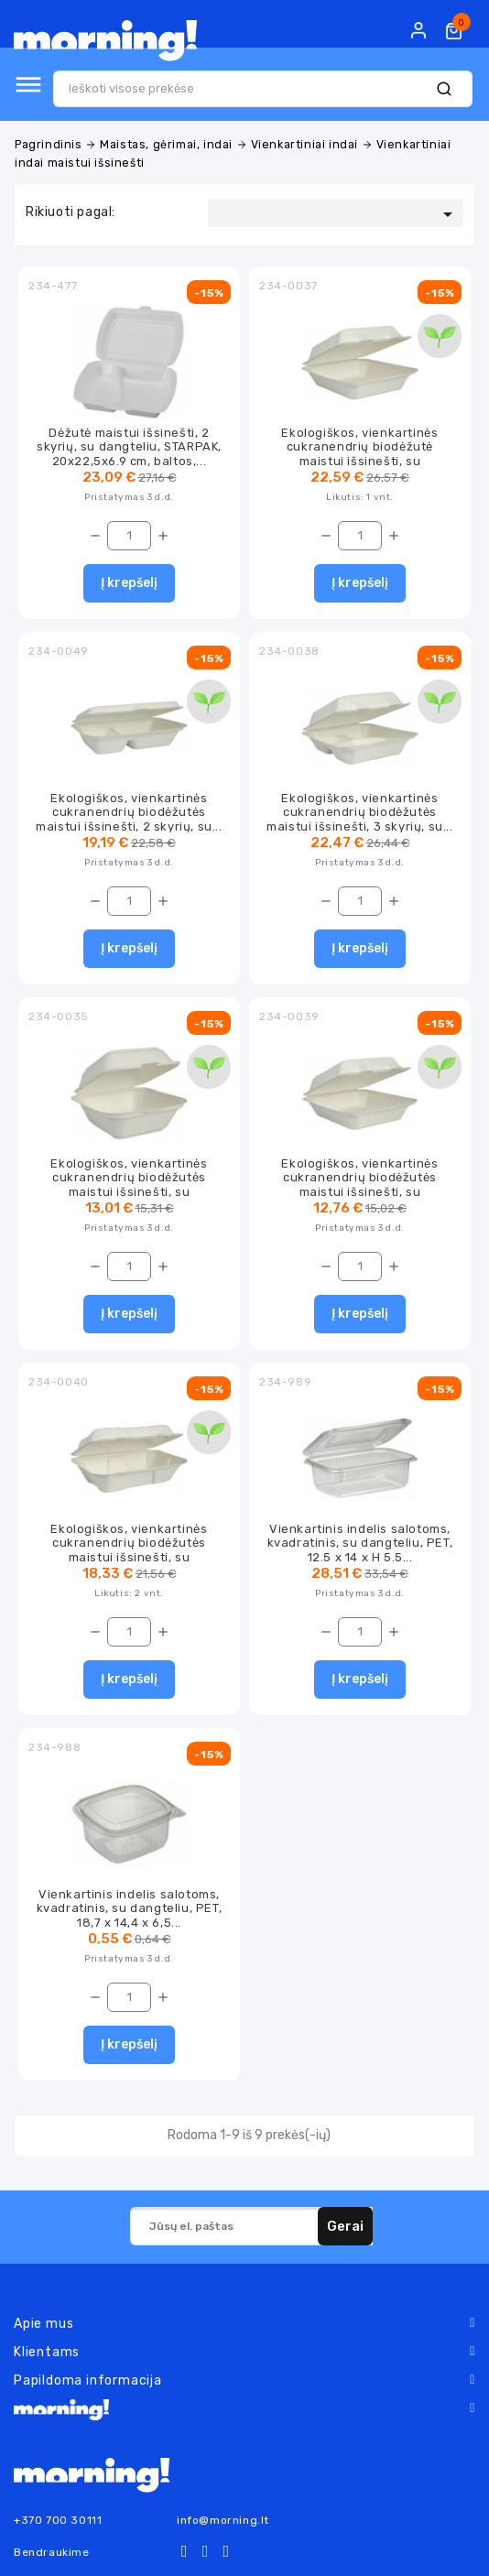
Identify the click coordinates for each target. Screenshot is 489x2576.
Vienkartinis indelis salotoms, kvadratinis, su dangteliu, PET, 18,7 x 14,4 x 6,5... (130, 1908)
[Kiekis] (129, 535)
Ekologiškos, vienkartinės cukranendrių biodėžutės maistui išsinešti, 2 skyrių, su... (129, 812)
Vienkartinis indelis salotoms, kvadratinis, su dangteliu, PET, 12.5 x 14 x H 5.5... (360, 1543)
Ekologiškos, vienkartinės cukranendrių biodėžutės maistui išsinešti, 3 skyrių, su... (359, 812)
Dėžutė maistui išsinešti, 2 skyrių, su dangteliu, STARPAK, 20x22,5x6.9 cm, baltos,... (129, 447)
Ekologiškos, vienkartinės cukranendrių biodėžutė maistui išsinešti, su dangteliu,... (359, 454)
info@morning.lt (223, 2520)
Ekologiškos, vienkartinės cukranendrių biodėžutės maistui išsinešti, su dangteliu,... (128, 1184)
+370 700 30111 (58, 2520)
